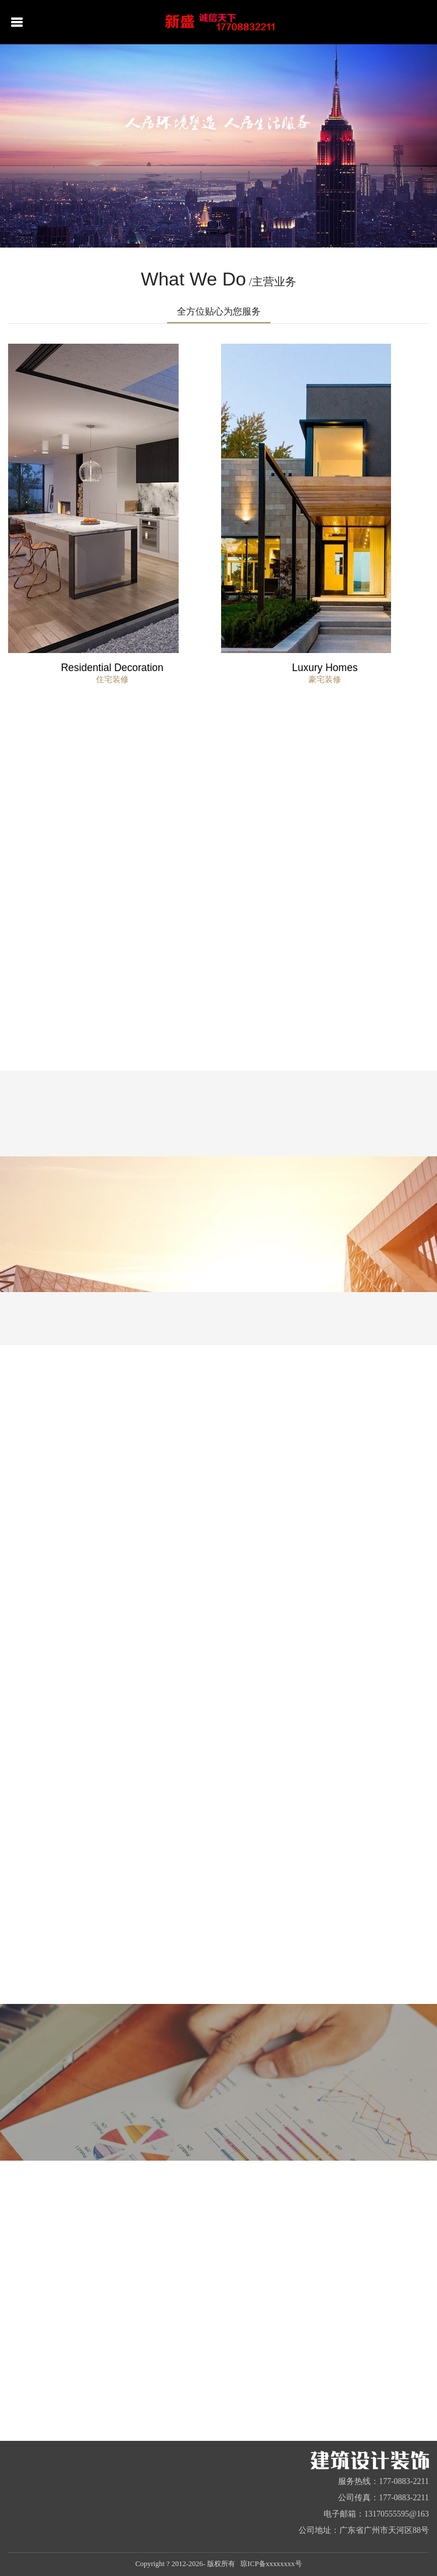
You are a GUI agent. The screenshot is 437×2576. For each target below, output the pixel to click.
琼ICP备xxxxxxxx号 (270, 2564)
